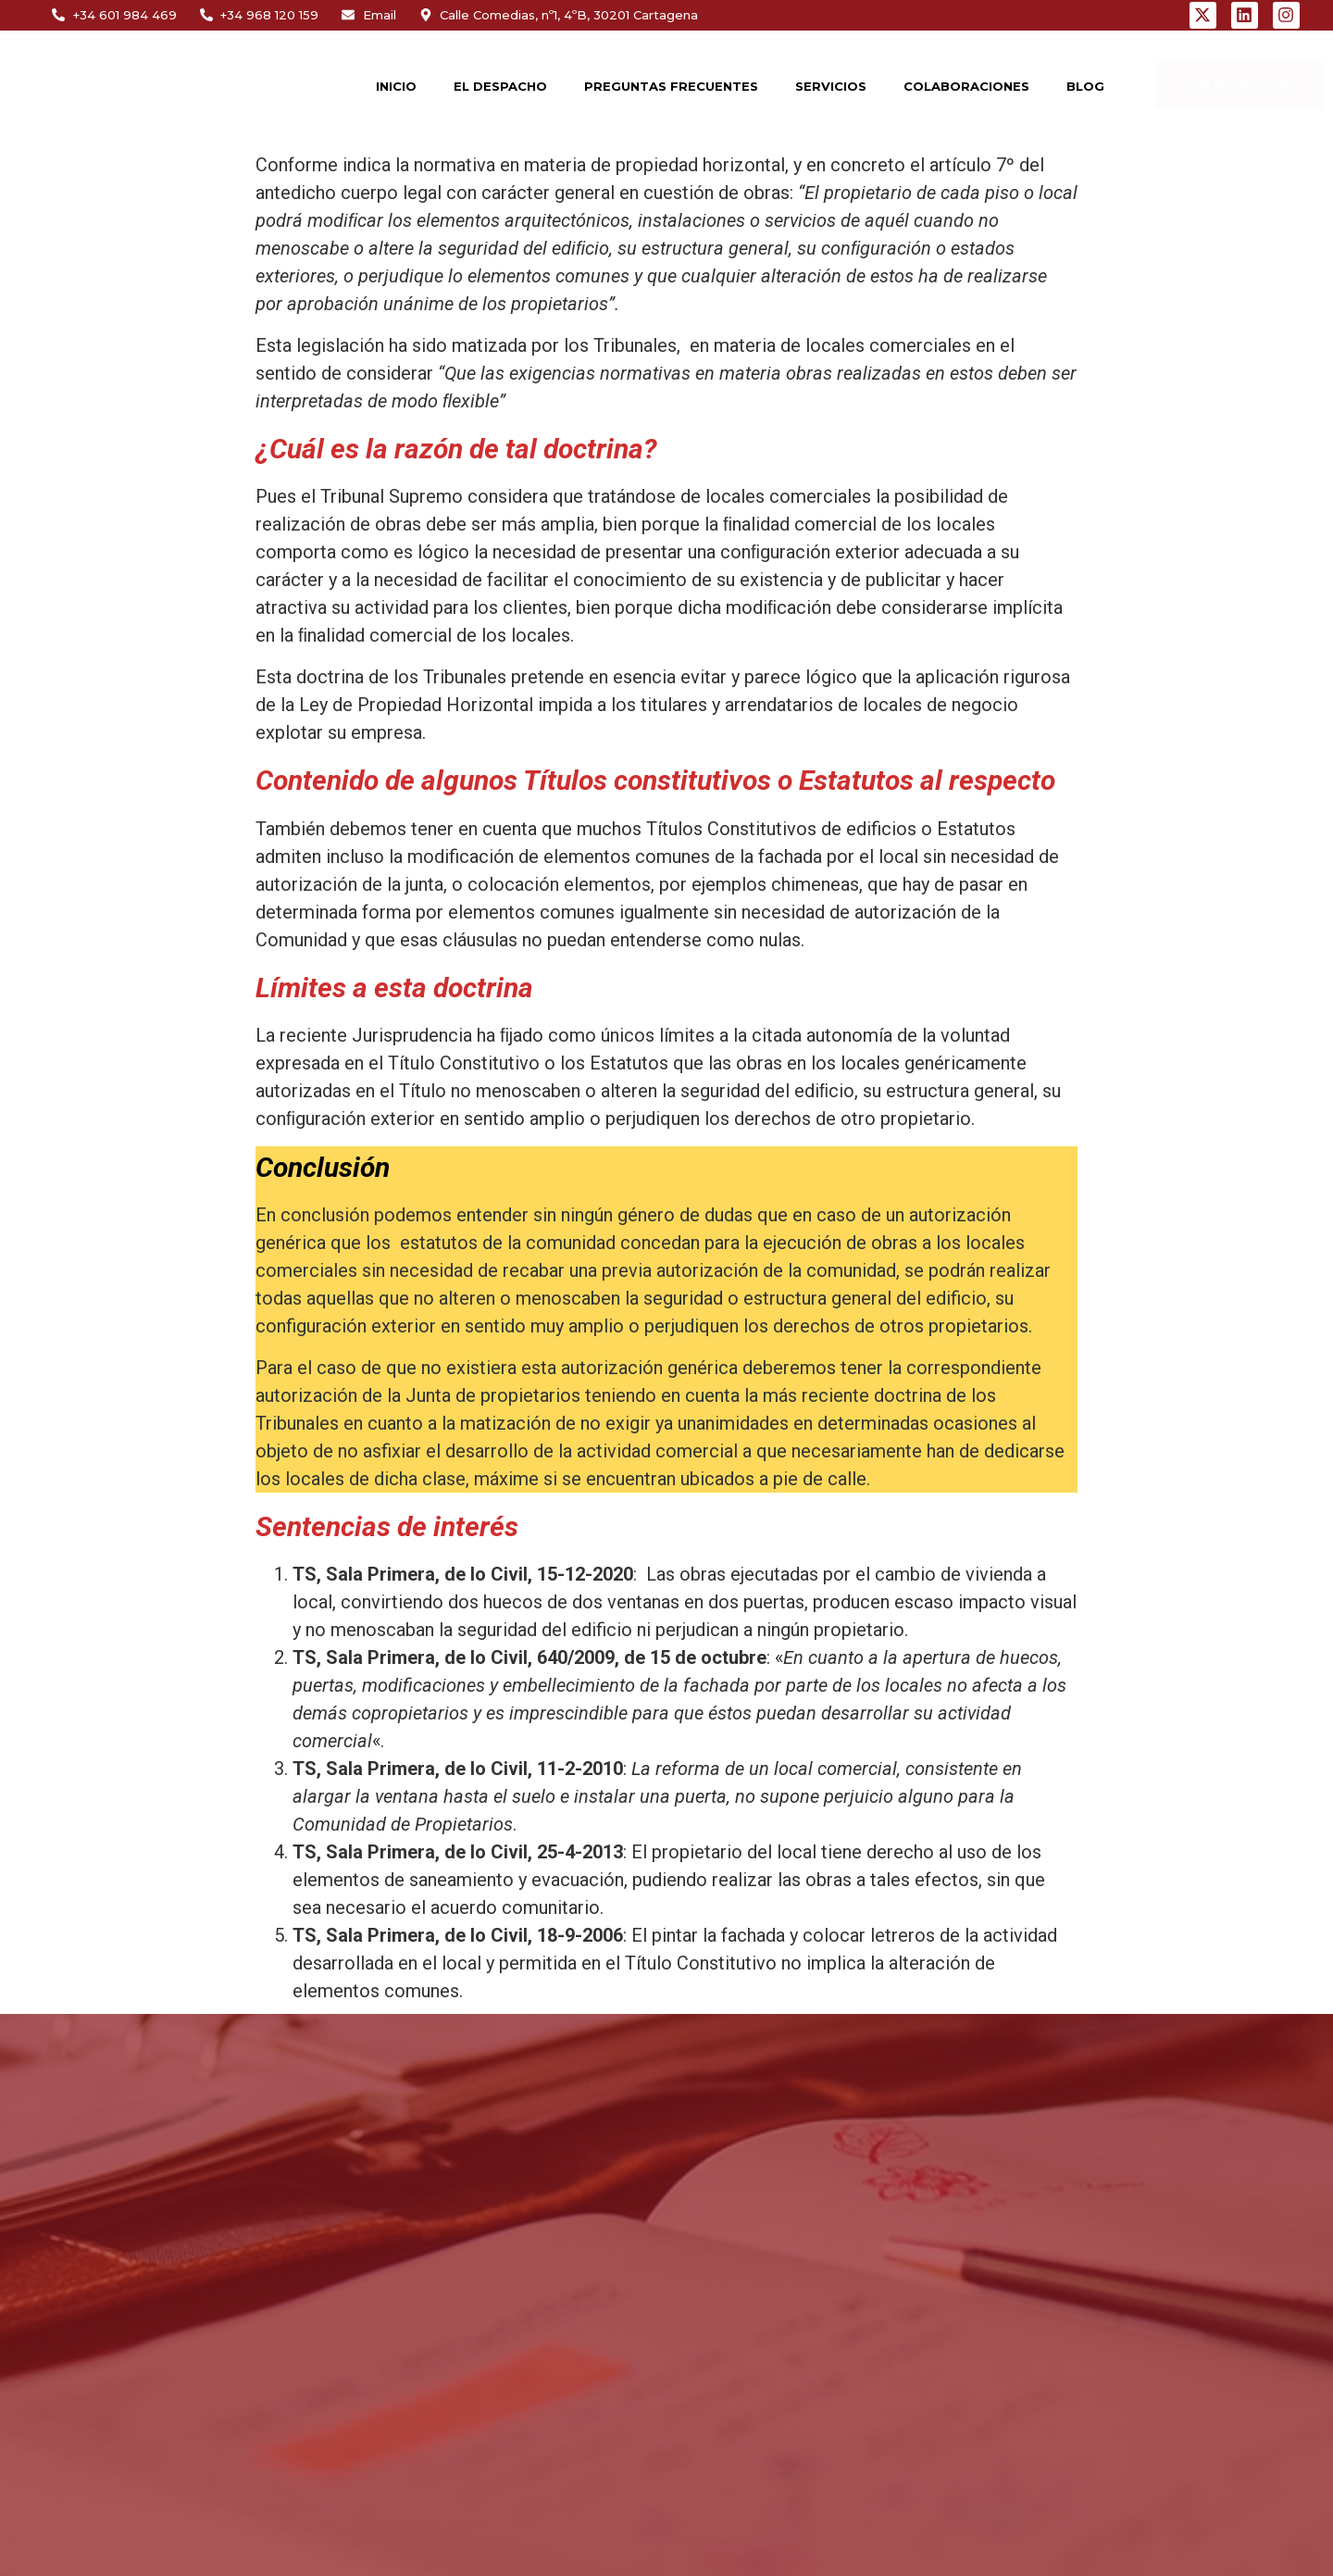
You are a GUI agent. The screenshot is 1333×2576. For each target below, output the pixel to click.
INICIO (396, 86)
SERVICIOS (830, 86)
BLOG (1085, 86)
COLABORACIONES (966, 86)
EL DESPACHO (500, 86)
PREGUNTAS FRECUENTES (671, 86)
